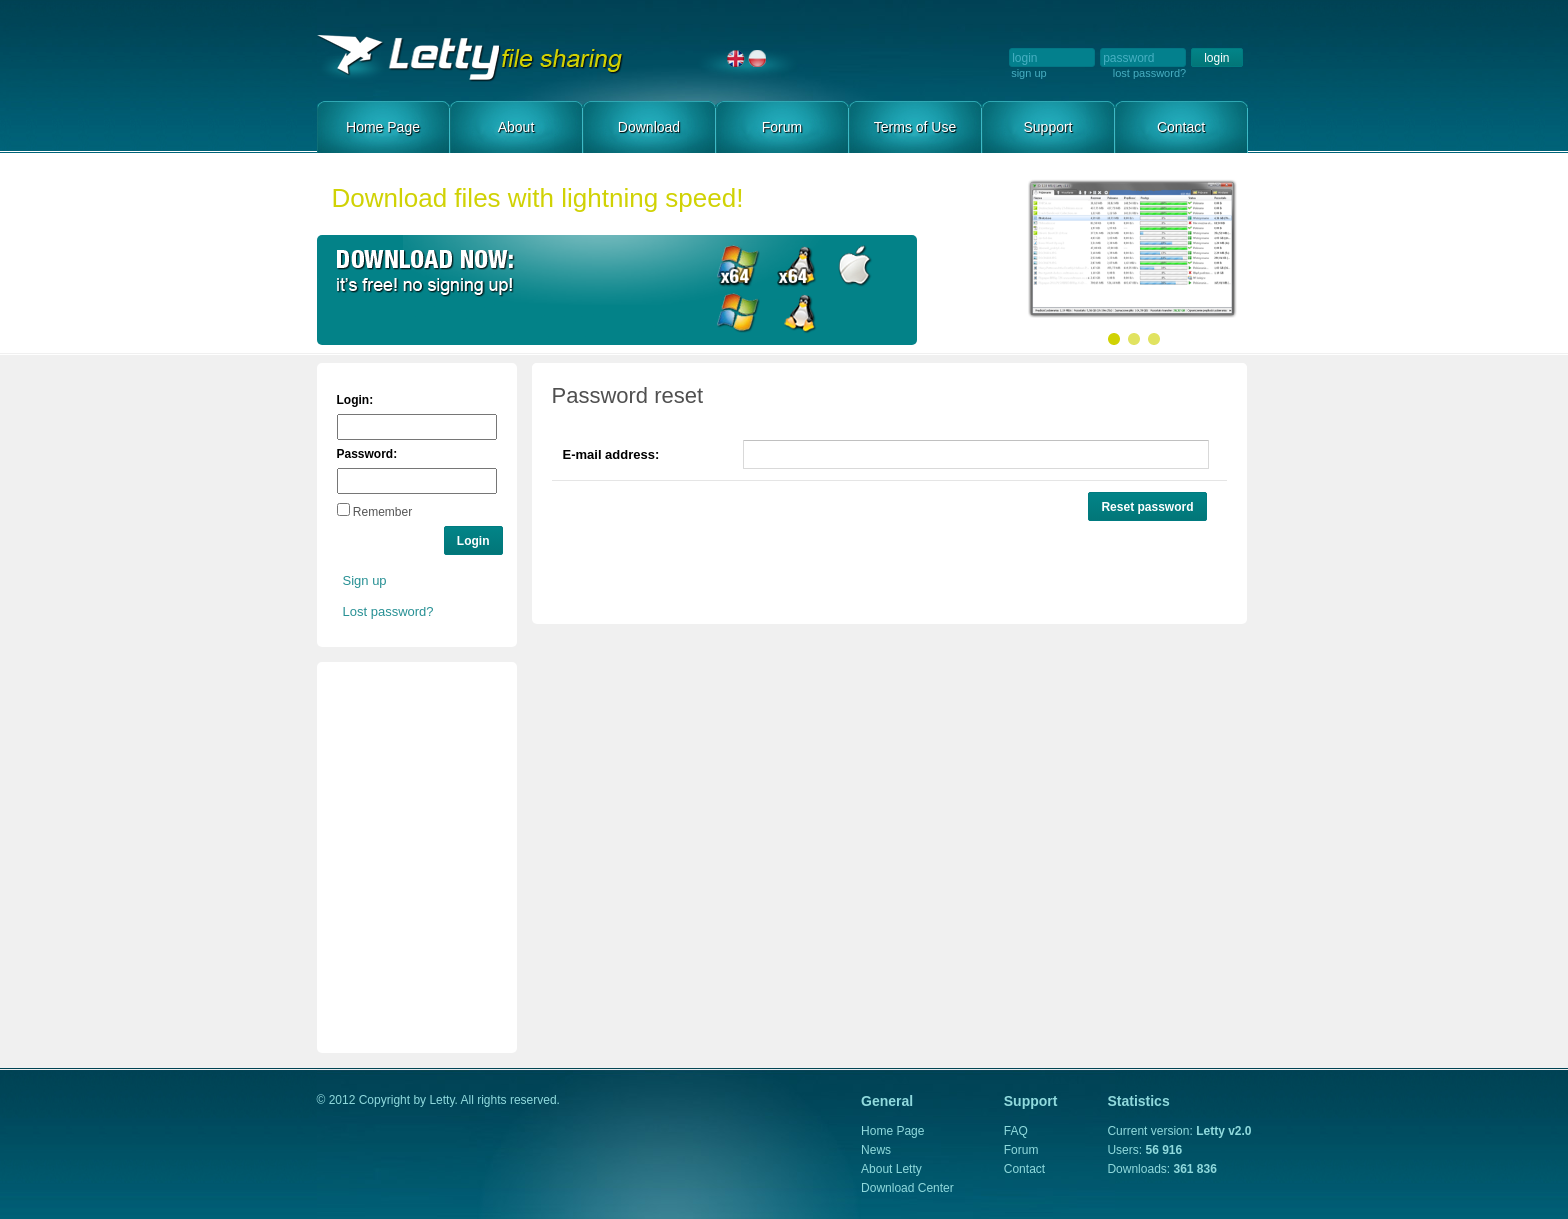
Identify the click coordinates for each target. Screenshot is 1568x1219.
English (736, 58)
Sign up (365, 580)
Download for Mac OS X (854, 266)
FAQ (1016, 1131)
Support (1047, 127)
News (876, 1150)
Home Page (517, 58)
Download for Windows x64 (738, 266)
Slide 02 (1134, 339)
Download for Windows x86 (738, 314)
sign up (1028, 73)
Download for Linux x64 (796, 266)
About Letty (891, 1169)
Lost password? (388, 611)
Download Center (907, 1188)
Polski (757, 58)
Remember (382, 512)
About (516, 127)
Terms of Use (915, 127)
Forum (782, 127)
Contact (1181, 127)
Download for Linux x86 (796, 314)
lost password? (1149, 73)
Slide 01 (1114, 339)
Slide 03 (1154, 339)
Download (649, 127)
